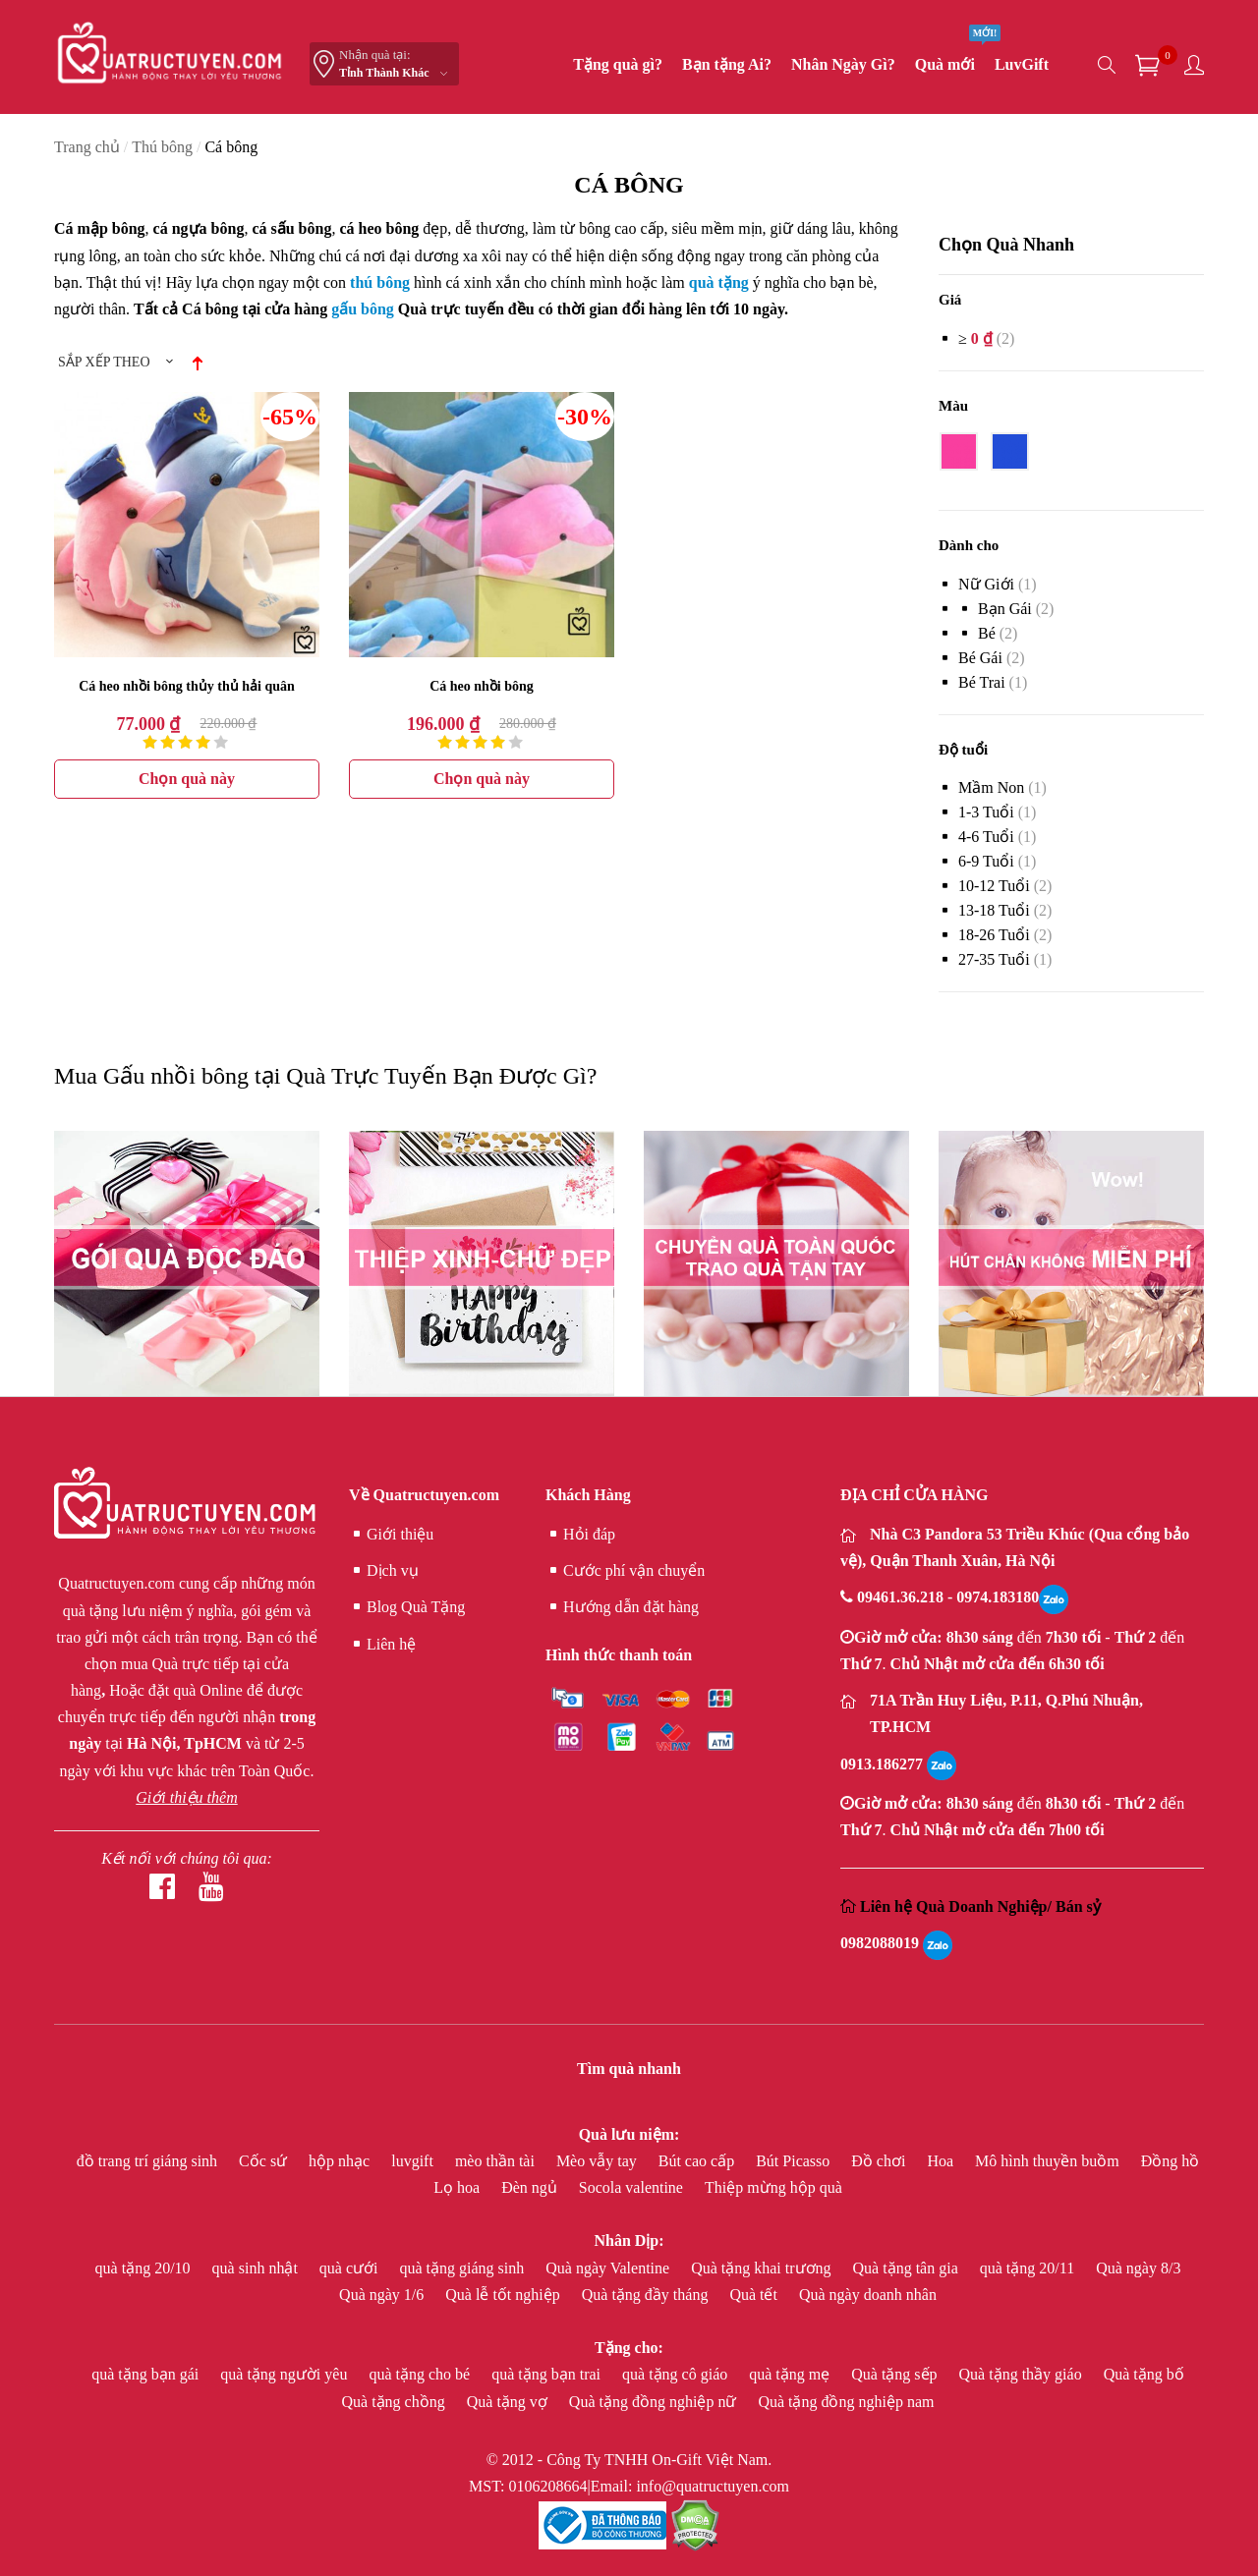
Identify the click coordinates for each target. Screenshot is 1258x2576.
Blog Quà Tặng (407, 1607)
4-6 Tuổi (986, 836)
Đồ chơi (880, 2161)
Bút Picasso (794, 2161)
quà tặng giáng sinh (463, 2268)
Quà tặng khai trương (762, 2268)
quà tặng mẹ (791, 2374)
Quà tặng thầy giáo (1022, 2374)
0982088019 (879, 1942)
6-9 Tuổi (986, 861)
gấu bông (362, 309)
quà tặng (719, 282)
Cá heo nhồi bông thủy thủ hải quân (187, 686)
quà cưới (350, 2268)
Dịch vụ (384, 1571)
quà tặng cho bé (421, 2374)
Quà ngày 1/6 (383, 2294)
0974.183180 (997, 1597)
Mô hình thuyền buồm (1049, 2161)
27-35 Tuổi (994, 959)
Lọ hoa (458, 2187)
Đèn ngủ (531, 2187)
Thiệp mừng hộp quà (773, 2187)
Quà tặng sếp (896, 2374)
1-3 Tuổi (986, 812)
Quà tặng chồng (395, 2401)
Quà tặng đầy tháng (647, 2294)
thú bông (380, 282)
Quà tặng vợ (509, 2401)
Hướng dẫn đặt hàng (622, 1607)
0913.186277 (881, 1764)
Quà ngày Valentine (609, 2268)
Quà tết (755, 2294)
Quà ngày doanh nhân (868, 2294)
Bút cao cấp (698, 2161)
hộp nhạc (341, 2161)
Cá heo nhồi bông (481, 686)
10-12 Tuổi (994, 885)
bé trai (981, 682)
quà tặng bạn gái (146, 2374)
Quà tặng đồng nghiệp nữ (655, 2401)
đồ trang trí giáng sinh (149, 2161)
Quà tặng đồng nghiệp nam (846, 2401)
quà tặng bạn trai (547, 2374)
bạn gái (1005, 608)
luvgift (414, 2161)
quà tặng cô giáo (676, 2374)
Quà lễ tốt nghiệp (504, 2294)
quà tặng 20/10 (145, 2268)
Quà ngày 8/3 (1138, 2268)
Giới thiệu (391, 1534)
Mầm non (991, 787)
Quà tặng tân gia (907, 2268)
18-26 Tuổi (994, 934)
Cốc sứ (265, 2161)
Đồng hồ (1170, 2161)
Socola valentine (633, 2187)
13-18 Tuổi (994, 910)
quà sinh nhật (257, 2268)
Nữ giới (986, 584)
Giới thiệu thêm (186, 1797)
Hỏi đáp (580, 1534)
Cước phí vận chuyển (625, 1571)
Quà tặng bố (1144, 2374)
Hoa (942, 2161)
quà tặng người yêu (285, 2374)
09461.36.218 (902, 1597)
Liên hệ (382, 1644)
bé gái (980, 657)
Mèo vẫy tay (598, 2161)
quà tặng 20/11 (1029, 2268)
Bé (987, 633)
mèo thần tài (497, 2161)
